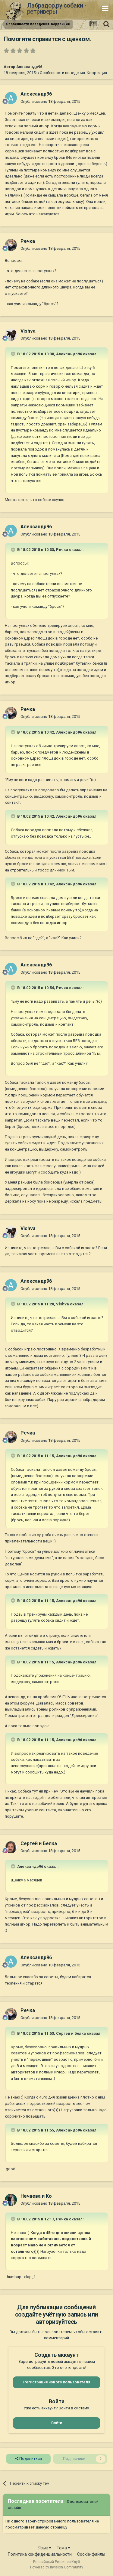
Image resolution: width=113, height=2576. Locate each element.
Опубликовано (50, 101)
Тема (63, 2547)
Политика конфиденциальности (40, 2554)
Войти (56, 2423)
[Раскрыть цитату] (13, 353)
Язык (44, 2547)
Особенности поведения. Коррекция (73, 72)
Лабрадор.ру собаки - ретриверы (56, 8)
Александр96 (29, 66)
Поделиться (28, 2458)
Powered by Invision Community (56, 2567)
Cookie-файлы (91, 2554)
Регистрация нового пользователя (56, 2382)
